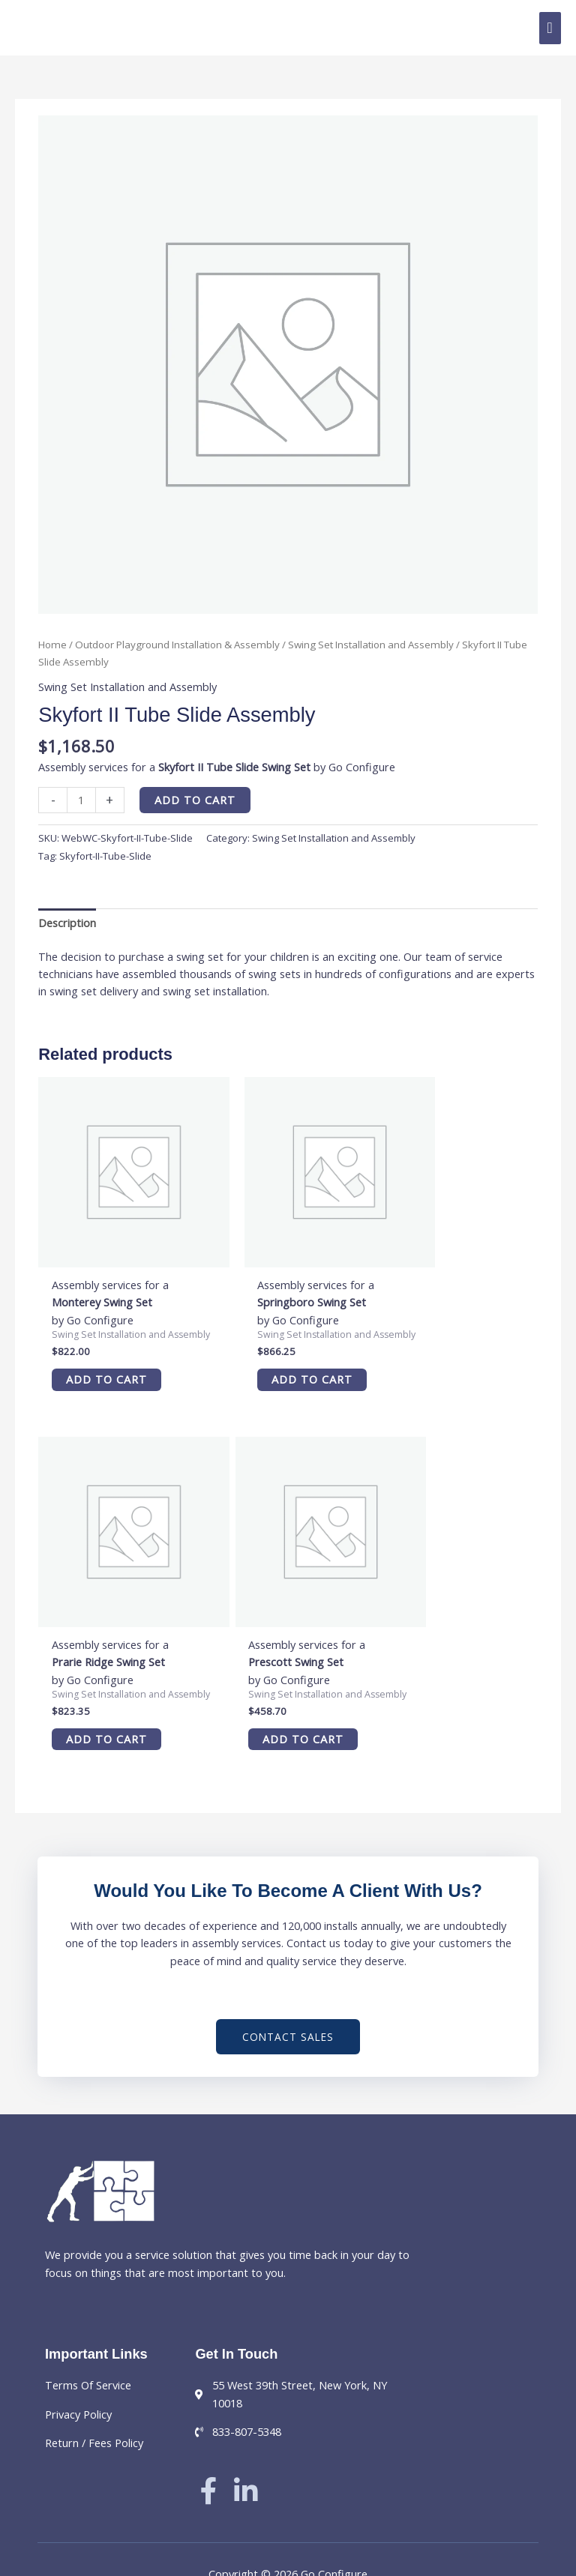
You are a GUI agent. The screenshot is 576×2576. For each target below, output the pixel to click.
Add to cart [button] (101, 1360)
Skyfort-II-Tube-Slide (105, 856)
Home (52, 644)
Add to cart (195, 799)
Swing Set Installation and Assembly (371, 644)
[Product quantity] (81, 800)
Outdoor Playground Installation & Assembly (177, 644)
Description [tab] (67, 922)
